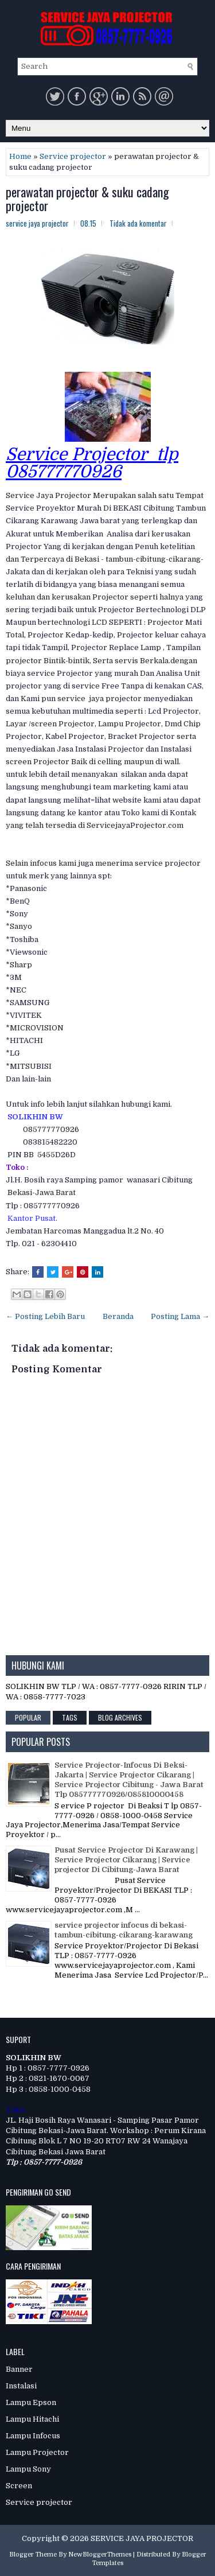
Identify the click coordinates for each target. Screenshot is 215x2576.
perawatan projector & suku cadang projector (87, 198)
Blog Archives (120, 1717)
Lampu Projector (37, 2452)
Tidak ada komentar (138, 223)
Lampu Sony (28, 2469)
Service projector (73, 156)
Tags (69, 1717)
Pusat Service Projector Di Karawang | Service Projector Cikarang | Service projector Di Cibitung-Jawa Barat (126, 1860)
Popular (28, 1717)
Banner (19, 2369)
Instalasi (21, 2386)
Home (20, 156)
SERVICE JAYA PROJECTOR (142, 2538)
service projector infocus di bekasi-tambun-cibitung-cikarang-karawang (123, 1930)
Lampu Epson (31, 2402)
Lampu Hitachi (32, 2419)
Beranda (118, 1316)
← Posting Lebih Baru (45, 1316)
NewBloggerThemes (99, 2554)
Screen (19, 2485)
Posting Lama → (180, 1316)
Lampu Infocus (33, 2435)
